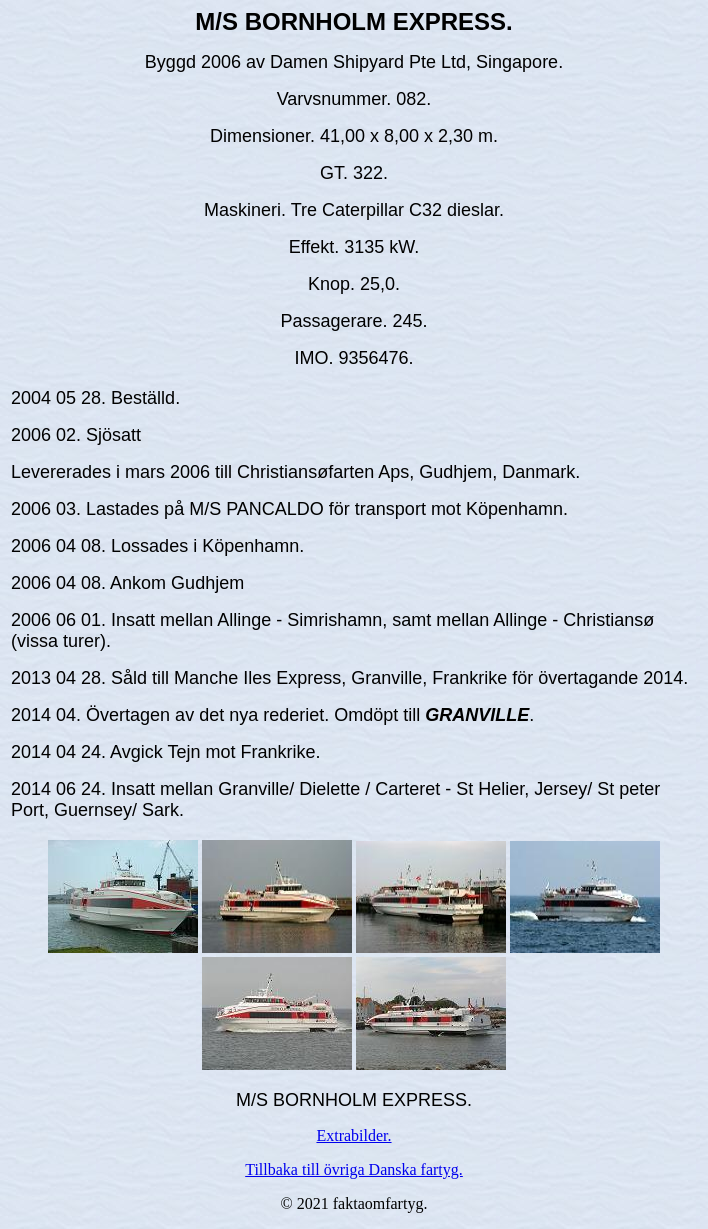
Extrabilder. (353, 1135)
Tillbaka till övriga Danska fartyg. (354, 1169)
